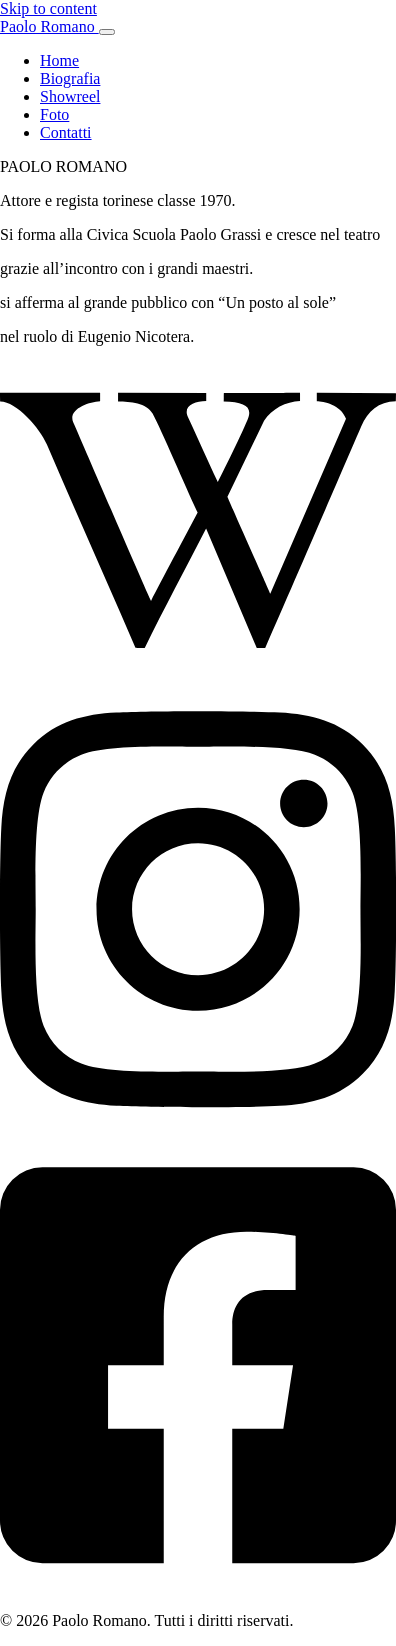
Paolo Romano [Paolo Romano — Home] (49, 26)
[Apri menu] (107, 32)
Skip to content (48, 8)
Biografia (70, 78)
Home (59, 60)
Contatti (66, 132)
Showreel (70, 96)
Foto (54, 114)
